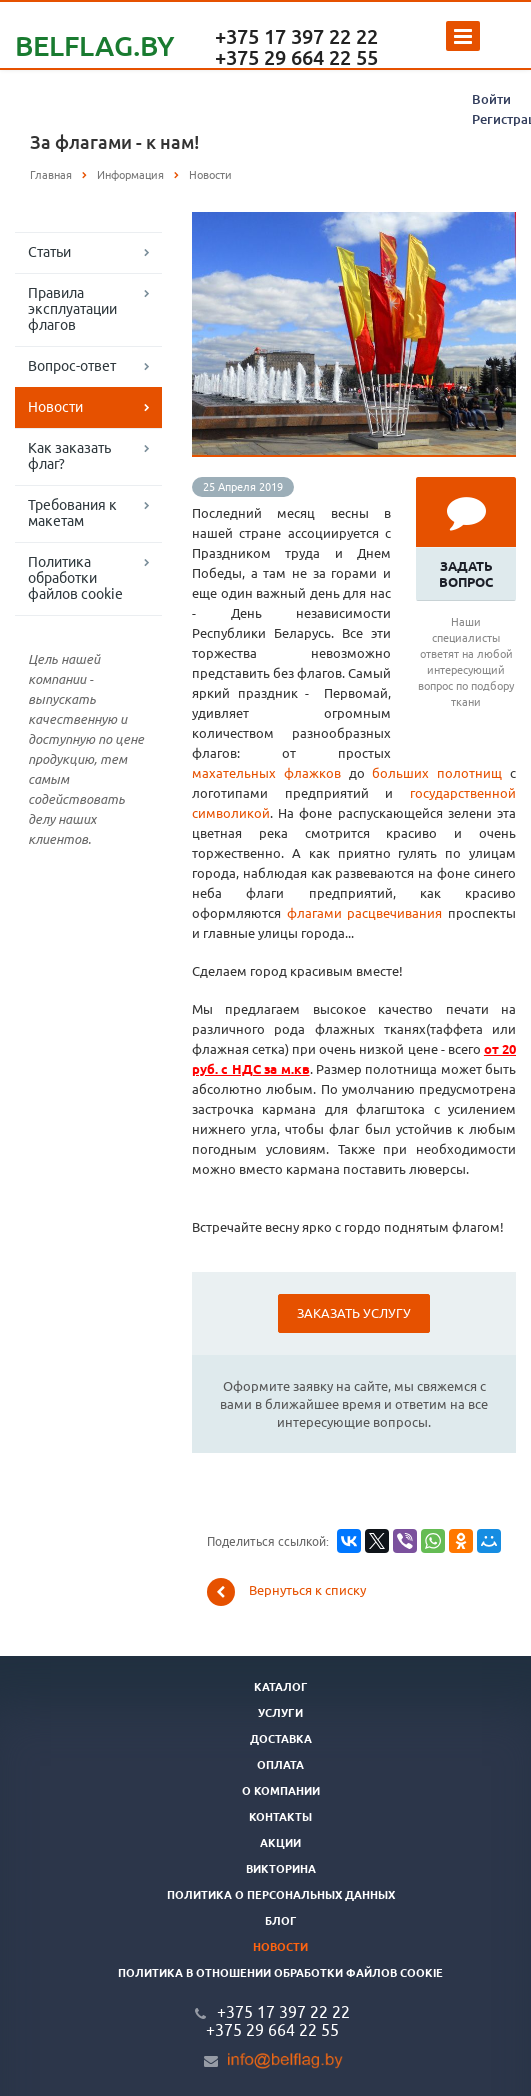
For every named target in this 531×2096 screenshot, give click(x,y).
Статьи (49, 252)
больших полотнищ (437, 773)
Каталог (281, 1687)
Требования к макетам (72, 513)
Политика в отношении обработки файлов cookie (280, 1973)
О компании (281, 1791)
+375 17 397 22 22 (296, 36)
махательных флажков (266, 773)
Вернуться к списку (286, 1592)
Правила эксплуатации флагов (72, 309)
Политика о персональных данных (281, 1895)
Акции (280, 1843)
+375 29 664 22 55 (296, 57)
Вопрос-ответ (72, 366)
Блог (281, 1921)
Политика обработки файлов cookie (75, 578)
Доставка (281, 1739)
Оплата (280, 1765)
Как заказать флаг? (69, 456)
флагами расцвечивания (365, 913)
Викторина (281, 1869)
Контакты (280, 1817)
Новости (55, 407)
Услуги (280, 1713)
